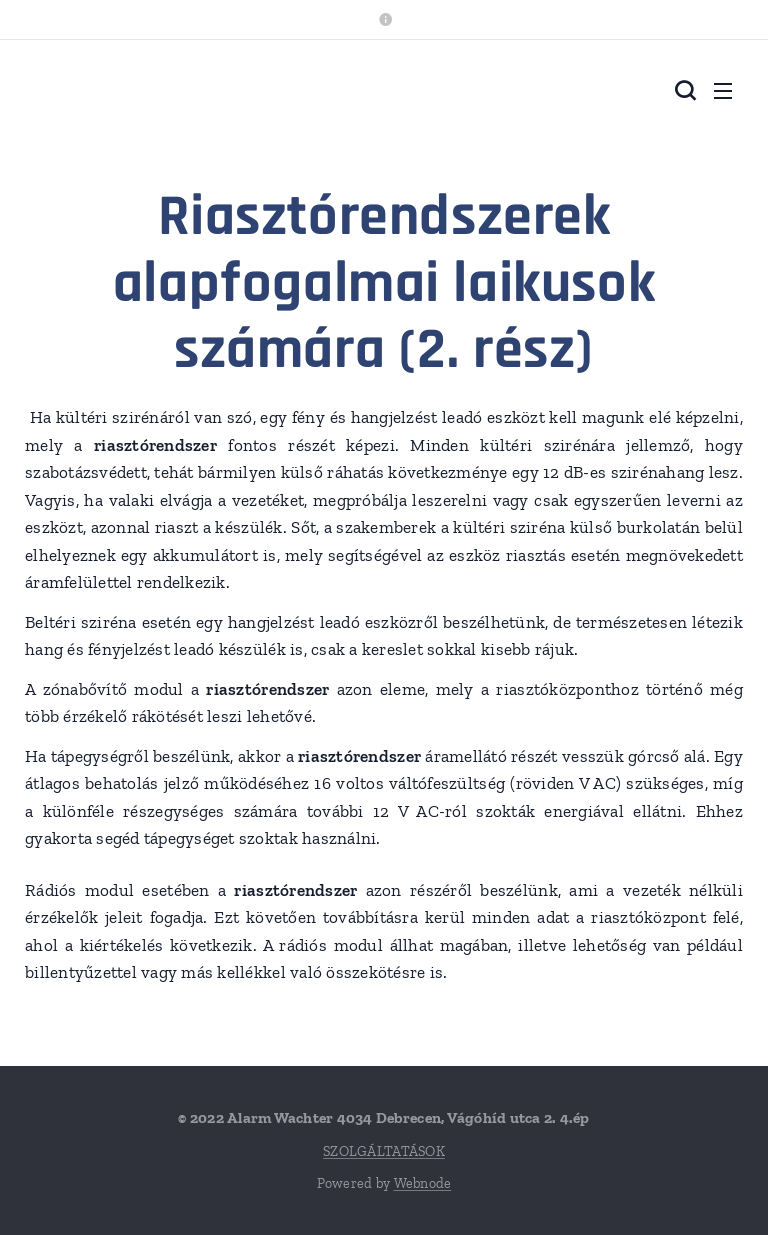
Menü (723, 91)
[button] (683, 90)
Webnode (423, 1183)
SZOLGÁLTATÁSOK (384, 1151)
